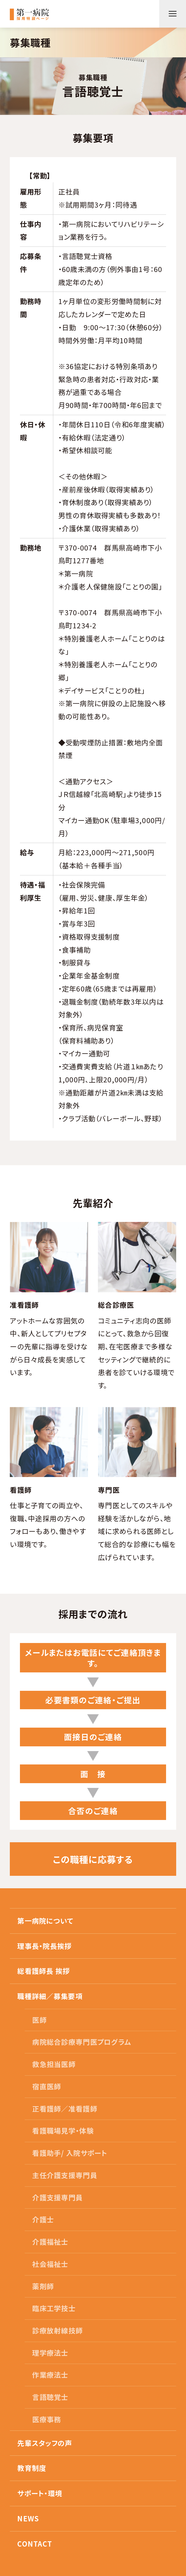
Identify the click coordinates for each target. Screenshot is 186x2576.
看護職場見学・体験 (63, 2131)
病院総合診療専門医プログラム (81, 2042)
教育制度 (31, 2468)
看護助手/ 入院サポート (69, 2153)
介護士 (43, 2219)
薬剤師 (43, 2286)
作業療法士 (50, 2375)
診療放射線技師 (57, 2330)
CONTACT (34, 2544)
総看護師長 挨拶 (43, 1971)
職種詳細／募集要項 (49, 1996)
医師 (39, 2020)
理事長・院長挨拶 (44, 1946)
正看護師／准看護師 (64, 2109)
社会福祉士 (50, 2264)
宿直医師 (46, 2086)
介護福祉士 (50, 2242)
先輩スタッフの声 (44, 2443)
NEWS (28, 2518)
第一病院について (45, 1921)
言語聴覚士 (50, 2397)
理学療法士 (50, 2353)
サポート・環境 (39, 2493)
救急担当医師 (54, 2064)
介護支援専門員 (57, 2197)
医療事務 (46, 2419)
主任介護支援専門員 (64, 2175)
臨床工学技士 (54, 2308)
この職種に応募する (93, 1859)
